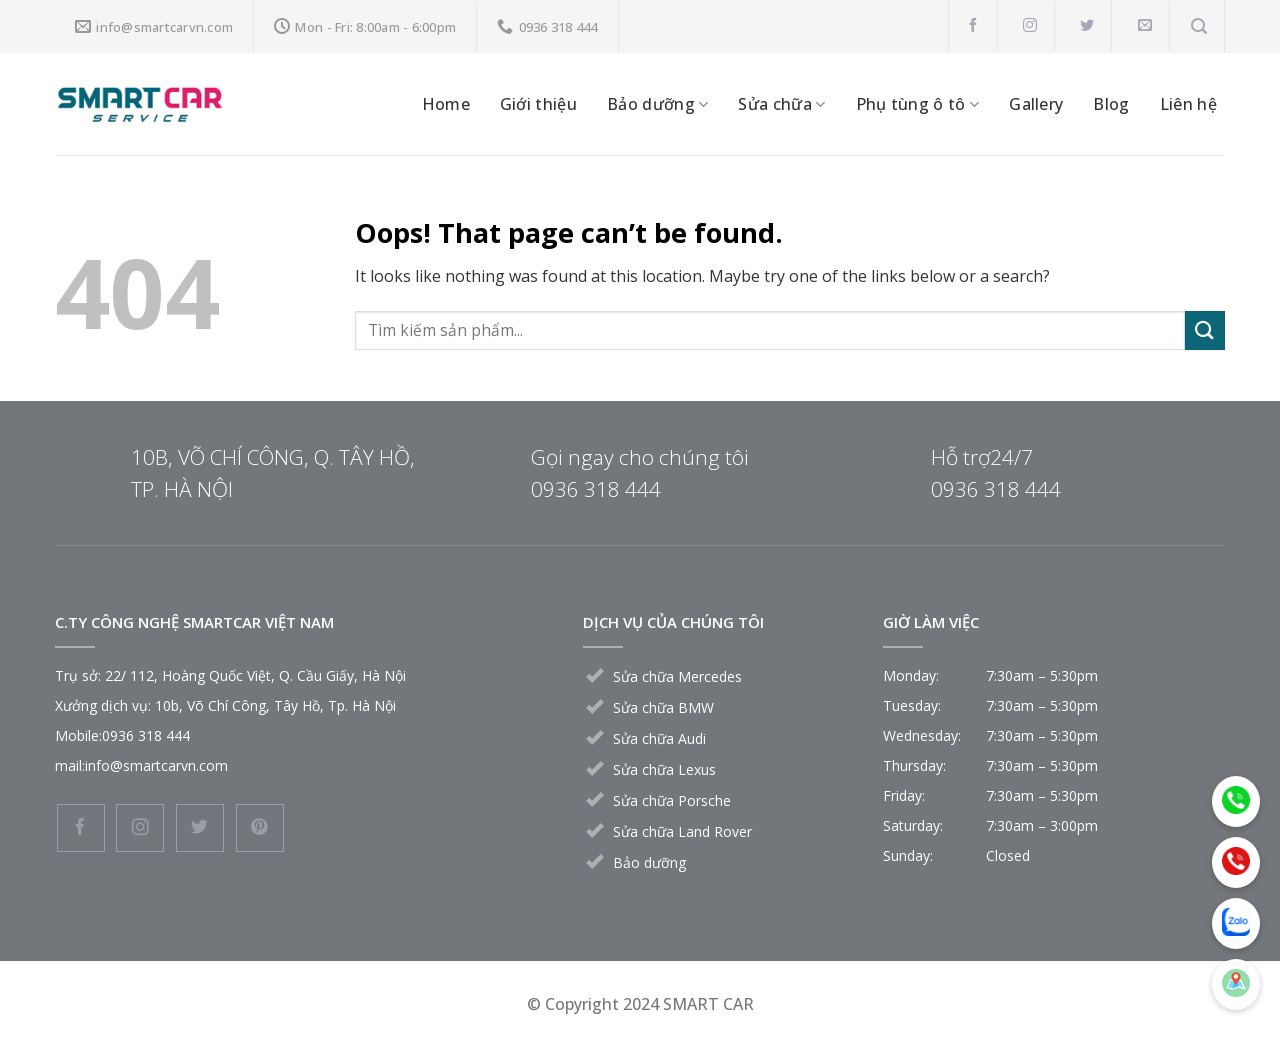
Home (446, 104)
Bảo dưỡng (657, 104)
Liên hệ (1188, 104)
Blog (1111, 104)
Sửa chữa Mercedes (677, 676)
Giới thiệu (538, 104)
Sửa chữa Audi (659, 738)
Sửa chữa (781, 104)
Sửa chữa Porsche (672, 800)
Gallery (1036, 104)
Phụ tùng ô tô (918, 104)
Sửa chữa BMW (663, 707)
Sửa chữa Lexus (664, 769)
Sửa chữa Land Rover (682, 831)
